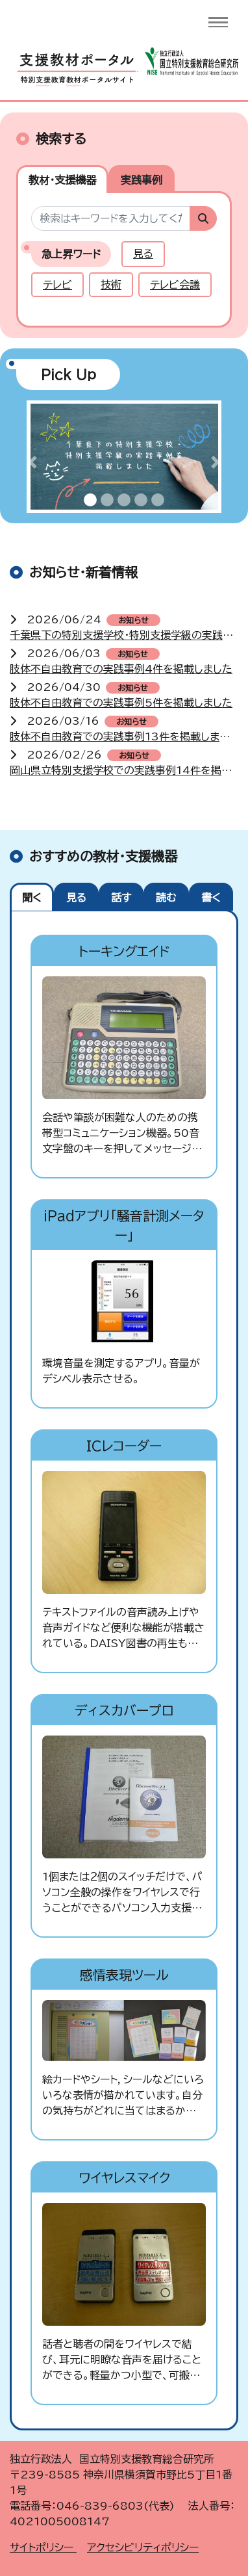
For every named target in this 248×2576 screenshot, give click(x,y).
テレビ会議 (175, 285)
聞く (32, 897)
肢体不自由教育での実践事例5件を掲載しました (121, 702)
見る (143, 253)
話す (121, 897)
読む (166, 897)
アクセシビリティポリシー (143, 2547)
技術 (111, 285)
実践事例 (141, 180)
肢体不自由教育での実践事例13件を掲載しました (124, 736)
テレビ (57, 285)
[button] (32, 461)
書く (211, 897)
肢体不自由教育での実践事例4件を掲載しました (121, 669)
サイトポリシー (43, 2547)
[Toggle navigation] (218, 22)
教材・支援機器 (62, 180)
